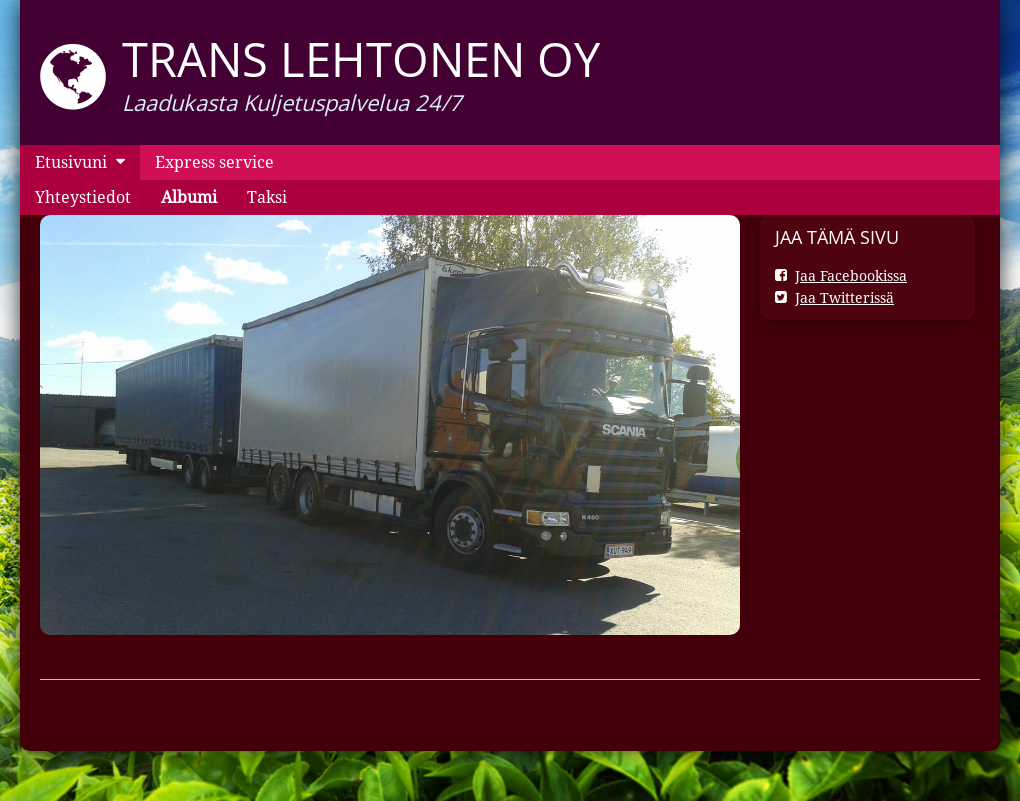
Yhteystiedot (83, 197)
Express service (214, 162)
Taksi (267, 197)
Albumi (189, 197)
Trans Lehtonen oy (361, 59)
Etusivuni (71, 162)
